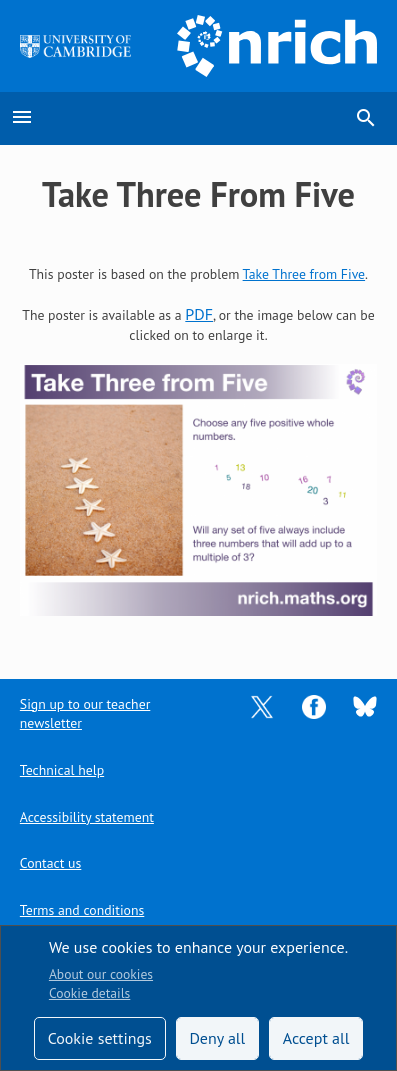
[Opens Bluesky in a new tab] (365, 705)
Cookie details (89, 993)
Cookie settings (100, 1038)
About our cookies (101, 974)
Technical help (62, 770)
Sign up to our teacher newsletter (85, 713)
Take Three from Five (304, 274)
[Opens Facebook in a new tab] (314, 705)
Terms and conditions (82, 910)
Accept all (316, 1038)
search (366, 118)
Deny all (217, 1038)
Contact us (50, 863)
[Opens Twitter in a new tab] (262, 705)
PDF (199, 314)
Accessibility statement (87, 817)
